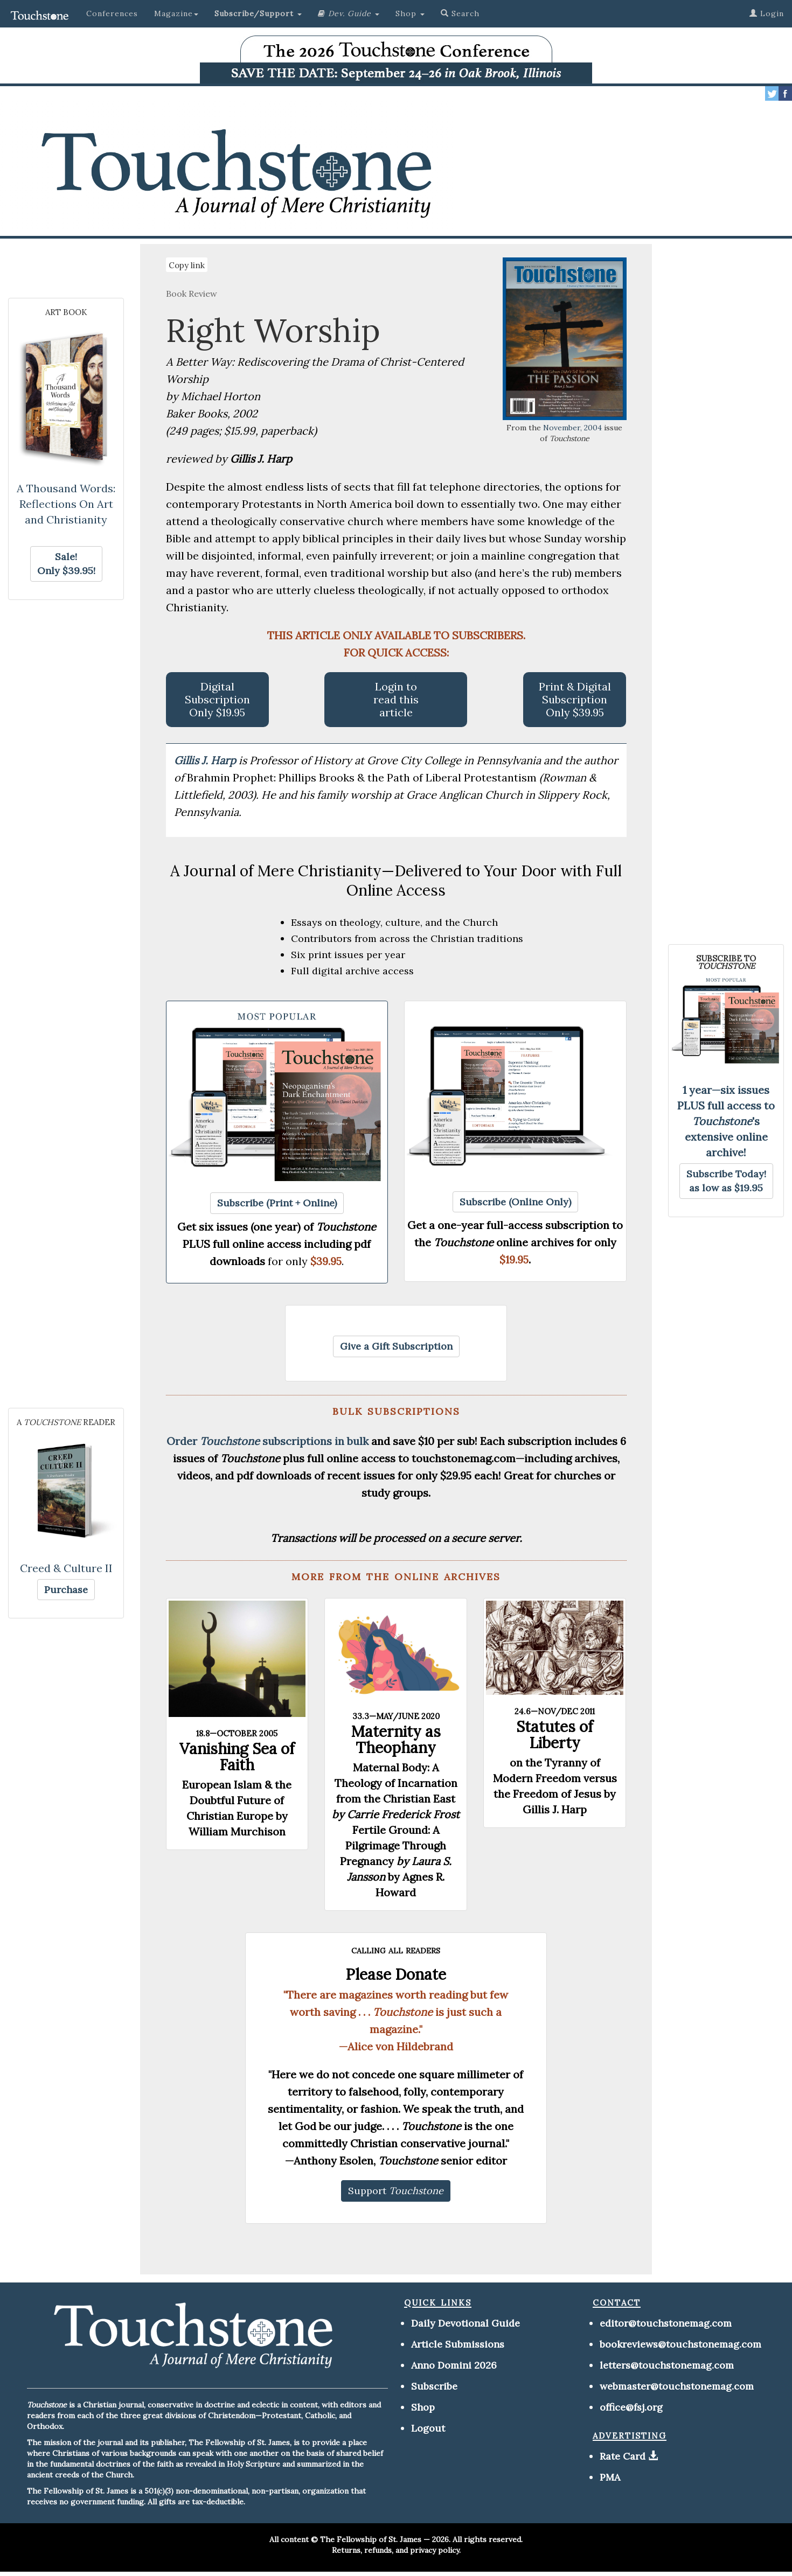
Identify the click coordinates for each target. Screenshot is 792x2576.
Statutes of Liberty (554, 1735)
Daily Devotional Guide (465, 2323)
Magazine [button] (176, 13)
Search (460, 13)
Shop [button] (410, 13)
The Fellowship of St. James (370, 2539)
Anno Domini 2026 (454, 2365)
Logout (428, 2428)
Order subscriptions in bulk (267, 1441)
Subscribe (434, 2386)
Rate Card (622, 2456)
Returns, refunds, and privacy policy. (396, 2550)
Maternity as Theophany (396, 1739)
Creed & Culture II (66, 1568)
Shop (423, 2407)
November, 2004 (572, 427)
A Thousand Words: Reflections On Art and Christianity (66, 503)
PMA (610, 2477)
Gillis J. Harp (206, 760)
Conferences (112, 13)
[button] (258, 13)
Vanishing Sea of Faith (237, 1757)
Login (766, 13)
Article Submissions (457, 2344)
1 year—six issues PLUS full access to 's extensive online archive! (726, 1121)
